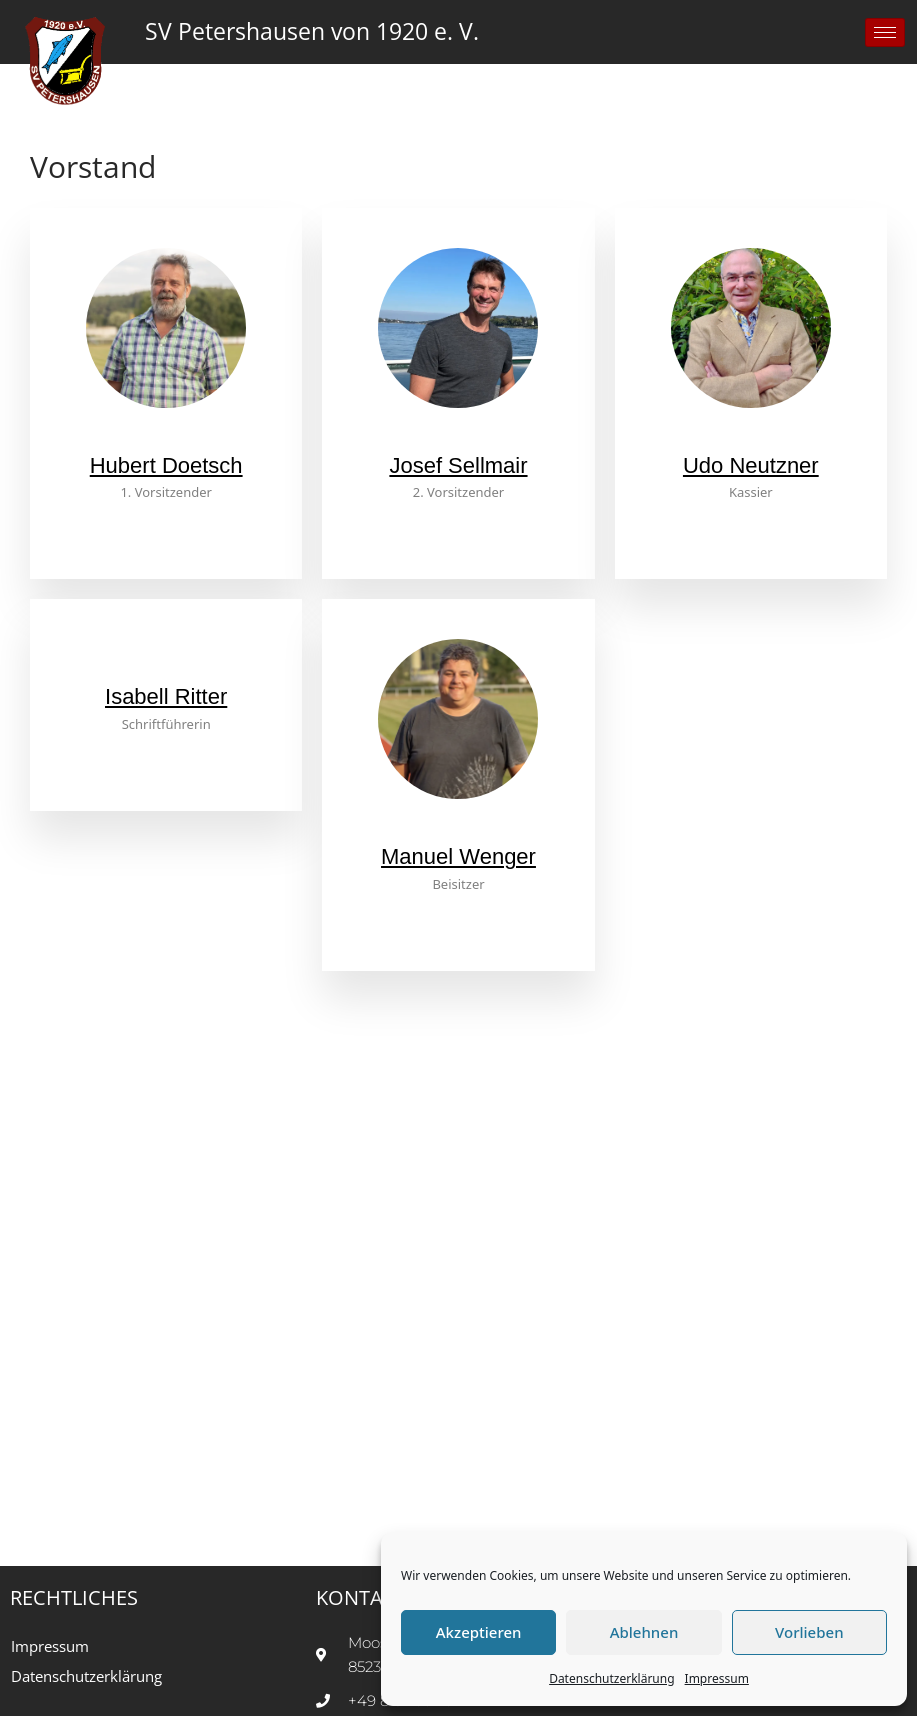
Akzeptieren (479, 1632)
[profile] (166, 440)
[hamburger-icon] (885, 32)
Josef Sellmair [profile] (458, 465)
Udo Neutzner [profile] (751, 465)
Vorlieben (809, 1632)
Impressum (717, 1678)
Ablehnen (644, 1632)
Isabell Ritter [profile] (166, 696)
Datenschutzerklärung (611, 1678)
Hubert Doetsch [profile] (166, 465)
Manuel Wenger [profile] (458, 856)
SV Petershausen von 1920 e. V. (312, 31)
